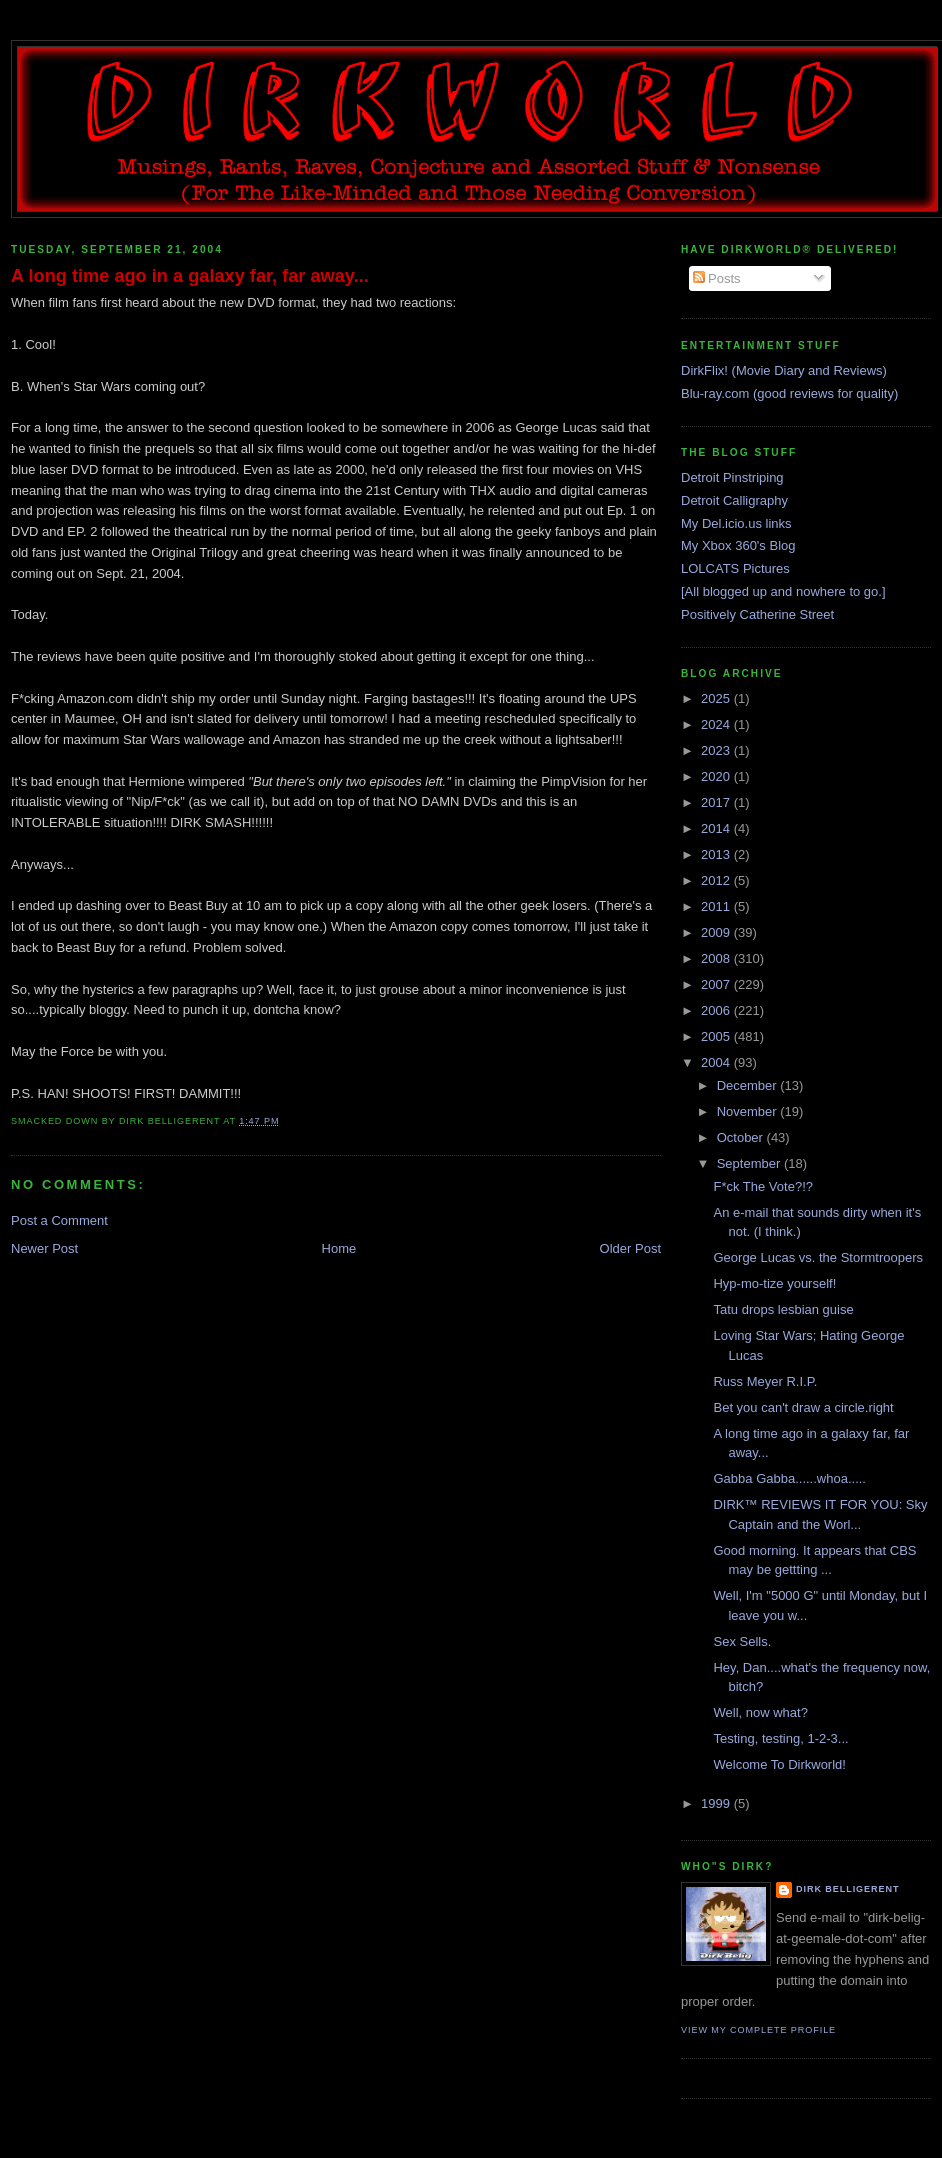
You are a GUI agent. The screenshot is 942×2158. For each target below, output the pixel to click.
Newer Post (44, 1248)
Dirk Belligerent (847, 1889)
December (749, 1085)
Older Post (630, 1248)
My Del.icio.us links (736, 523)
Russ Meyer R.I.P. (765, 1381)
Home (339, 1248)
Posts (717, 278)
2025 (717, 698)
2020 (717, 776)
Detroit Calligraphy (734, 500)
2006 (717, 1010)
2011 (717, 906)
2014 (717, 828)
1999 (717, 1803)
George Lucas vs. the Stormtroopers (818, 1257)
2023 (717, 750)
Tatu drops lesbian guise (783, 1309)
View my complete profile (758, 2030)
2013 (717, 854)
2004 (717, 1062)
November (749, 1111)
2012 (717, 880)
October (742, 1137)
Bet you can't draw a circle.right (803, 1407)
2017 (717, 802)
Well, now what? (760, 1712)
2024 (717, 724)
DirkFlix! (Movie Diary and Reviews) (784, 370)
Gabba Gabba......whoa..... (789, 1478)
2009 (717, 932)
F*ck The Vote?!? (763, 1186)
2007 (717, 984)
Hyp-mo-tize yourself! (774, 1283)
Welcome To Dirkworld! (779, 1764)
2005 (717, 1036)
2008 (717, 958)
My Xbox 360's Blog (738, 545)
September (750, 1163)
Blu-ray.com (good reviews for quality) (789, 393)
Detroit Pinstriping (732, 477)
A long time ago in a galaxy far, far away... (190, 276)
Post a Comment (59, 1220)
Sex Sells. (742, 1641)
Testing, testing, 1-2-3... (780, 1738)
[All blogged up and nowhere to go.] (783, 591)
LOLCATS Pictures (735, 568)
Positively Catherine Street (757, 614)
